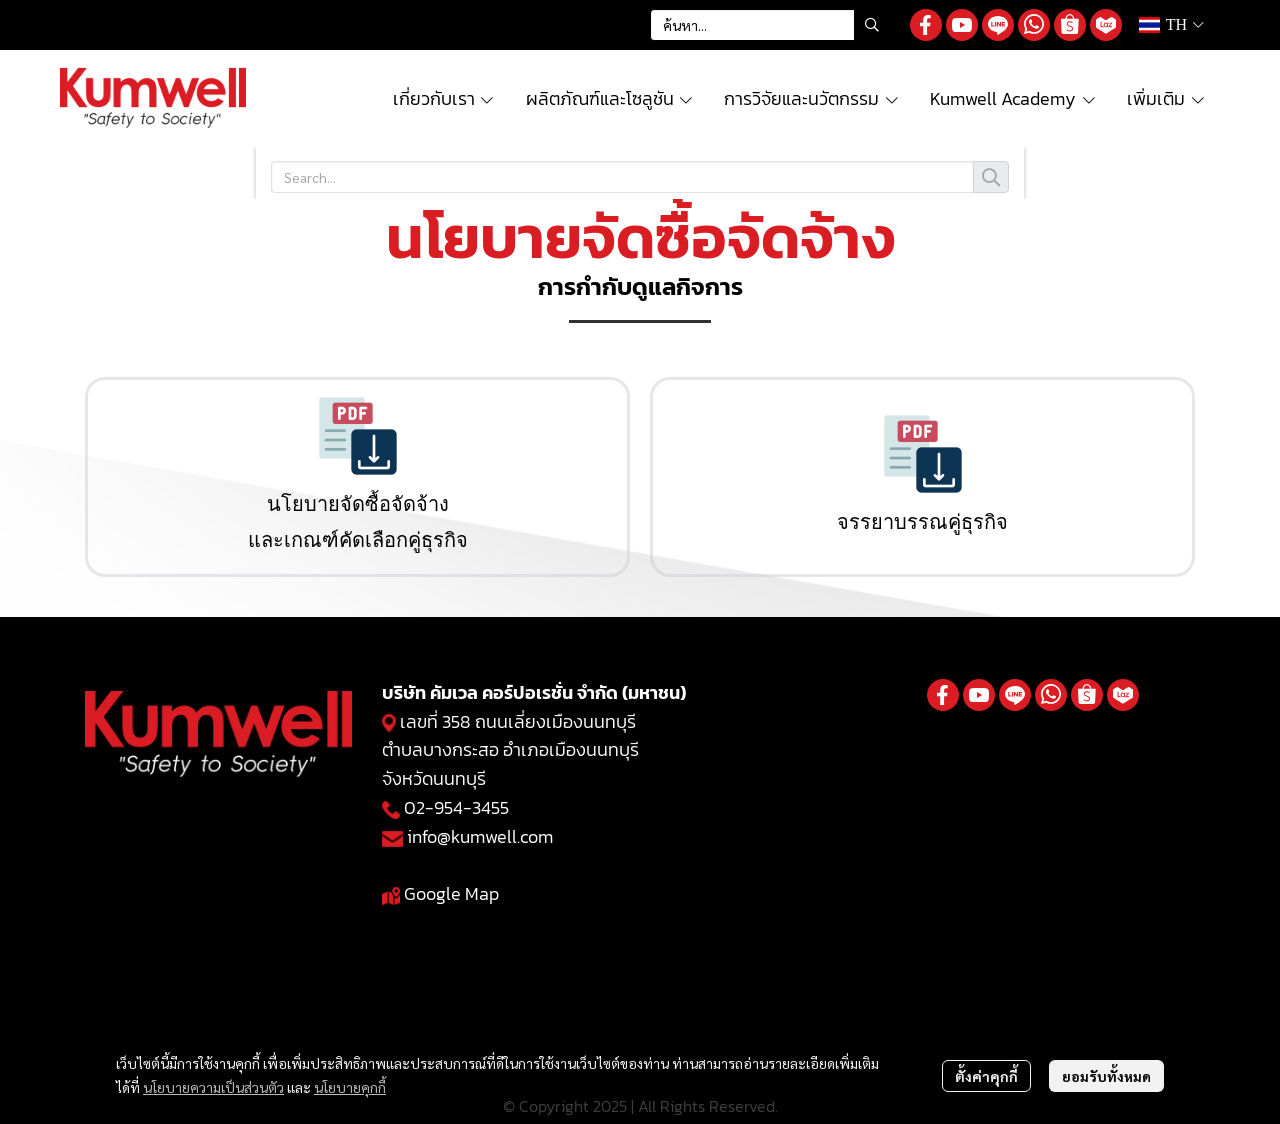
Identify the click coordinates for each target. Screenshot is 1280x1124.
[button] (770, 25)
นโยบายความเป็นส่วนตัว (213, 1087)
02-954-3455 (456, 807)
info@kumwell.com (480, 836)
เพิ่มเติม (1166, 98)
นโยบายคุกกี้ (350, 1087)
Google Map (451, 893)
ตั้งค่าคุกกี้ (986, 1076)
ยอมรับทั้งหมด (1106, 1076)
